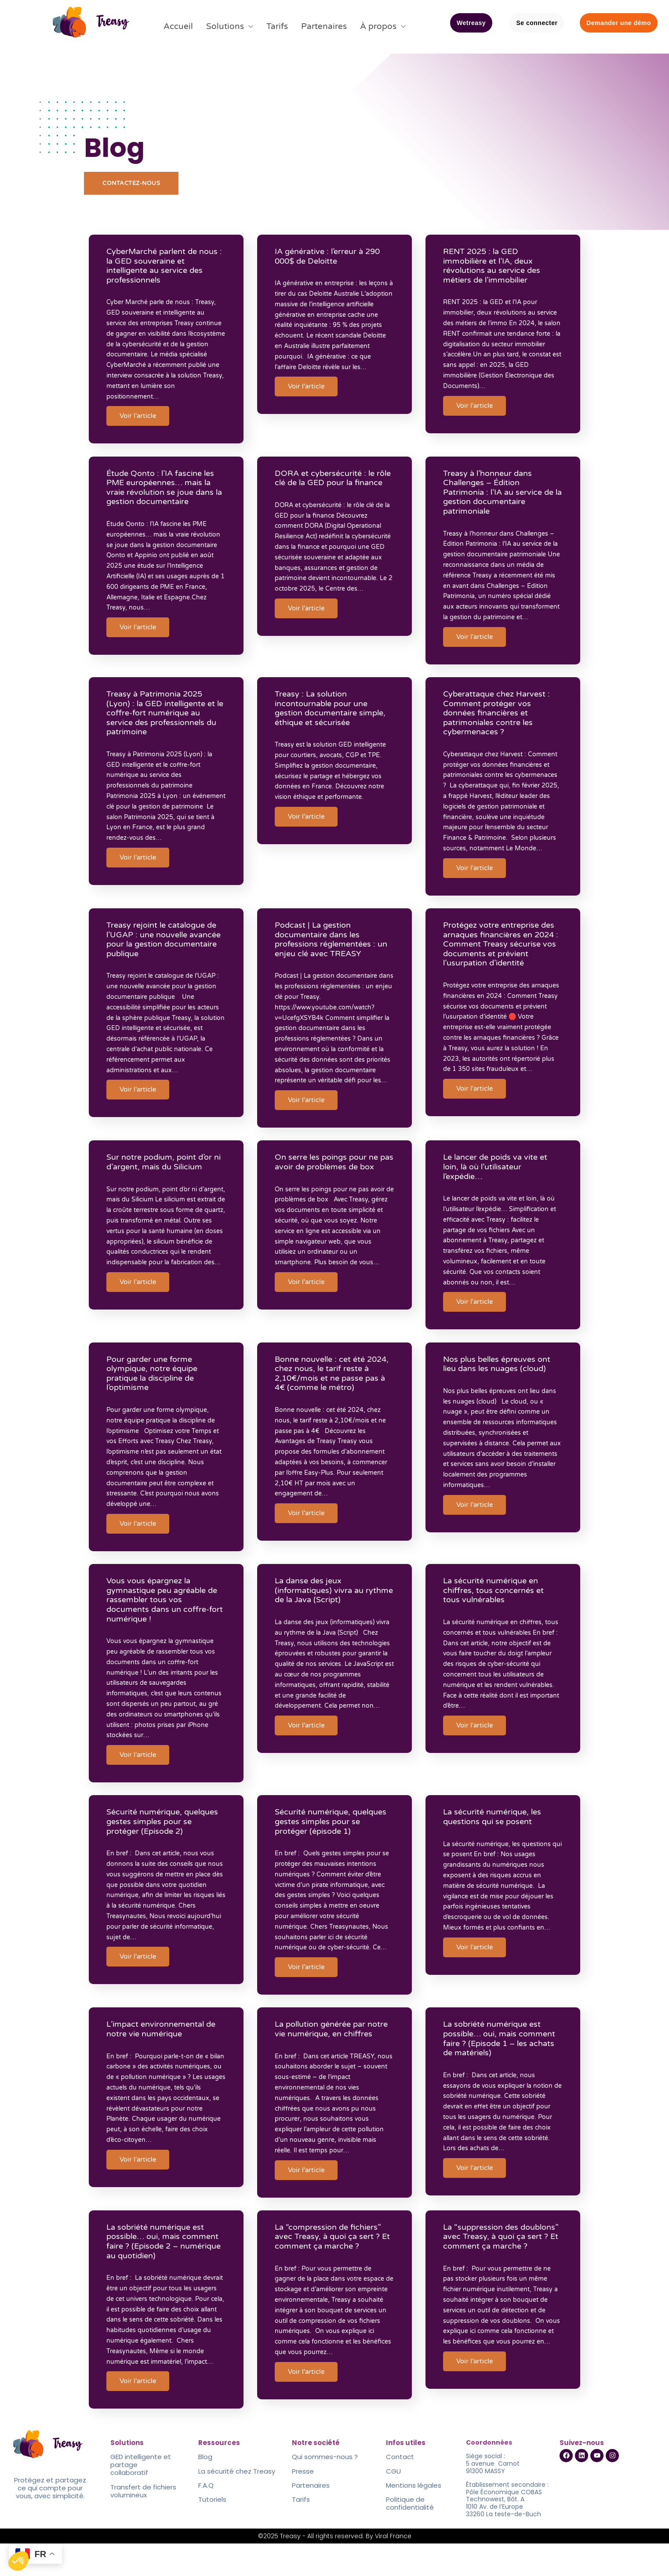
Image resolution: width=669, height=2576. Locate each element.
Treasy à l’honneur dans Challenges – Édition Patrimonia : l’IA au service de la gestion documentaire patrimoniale (502, 492)
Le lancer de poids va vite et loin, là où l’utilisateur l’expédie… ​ (499, 1186)
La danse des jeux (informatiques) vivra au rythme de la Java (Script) (326, 1612)
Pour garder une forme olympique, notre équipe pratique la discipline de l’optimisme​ (155, 1389)
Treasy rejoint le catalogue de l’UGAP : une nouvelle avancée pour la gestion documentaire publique (165, 952)
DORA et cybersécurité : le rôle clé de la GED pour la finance (328, 482)
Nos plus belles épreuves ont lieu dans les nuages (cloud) (501, 1380)
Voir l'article (142, 420)
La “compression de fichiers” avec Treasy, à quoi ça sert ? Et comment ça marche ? (332, 2267)
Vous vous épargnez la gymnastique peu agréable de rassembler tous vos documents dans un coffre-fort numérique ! (165, 1622)
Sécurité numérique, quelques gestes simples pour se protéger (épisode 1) (334, 1839)
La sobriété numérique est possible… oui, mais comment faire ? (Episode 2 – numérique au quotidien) (165, 2272)
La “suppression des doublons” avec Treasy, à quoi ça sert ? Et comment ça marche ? (502, 2272)
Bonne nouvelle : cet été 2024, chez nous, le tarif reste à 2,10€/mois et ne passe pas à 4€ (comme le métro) (334, 1389)
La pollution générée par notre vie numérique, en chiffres (324, 2058)
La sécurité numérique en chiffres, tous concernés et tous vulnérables (497, 1612)
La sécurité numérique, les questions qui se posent (496, 1835)
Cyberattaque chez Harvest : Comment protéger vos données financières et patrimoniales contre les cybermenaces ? (500, 719)
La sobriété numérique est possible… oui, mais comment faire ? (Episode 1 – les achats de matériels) (502, 2063)
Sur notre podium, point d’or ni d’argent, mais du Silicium (163, 1181)
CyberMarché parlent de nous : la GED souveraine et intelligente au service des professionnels (166, 269)
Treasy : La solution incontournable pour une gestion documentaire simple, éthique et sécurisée (334, 715)
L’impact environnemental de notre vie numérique (164, 2054)
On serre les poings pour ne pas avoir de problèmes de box (330, 1186)
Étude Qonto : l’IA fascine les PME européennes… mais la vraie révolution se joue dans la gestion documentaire (164, 487)
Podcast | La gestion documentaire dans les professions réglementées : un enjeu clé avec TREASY (329, 952)
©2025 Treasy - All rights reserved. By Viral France (334, 2568)
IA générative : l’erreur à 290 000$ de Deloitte (331, 260)
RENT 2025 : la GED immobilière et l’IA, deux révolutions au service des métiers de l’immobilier (496, 269)
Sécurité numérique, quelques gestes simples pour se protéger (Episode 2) (165, 1839)
